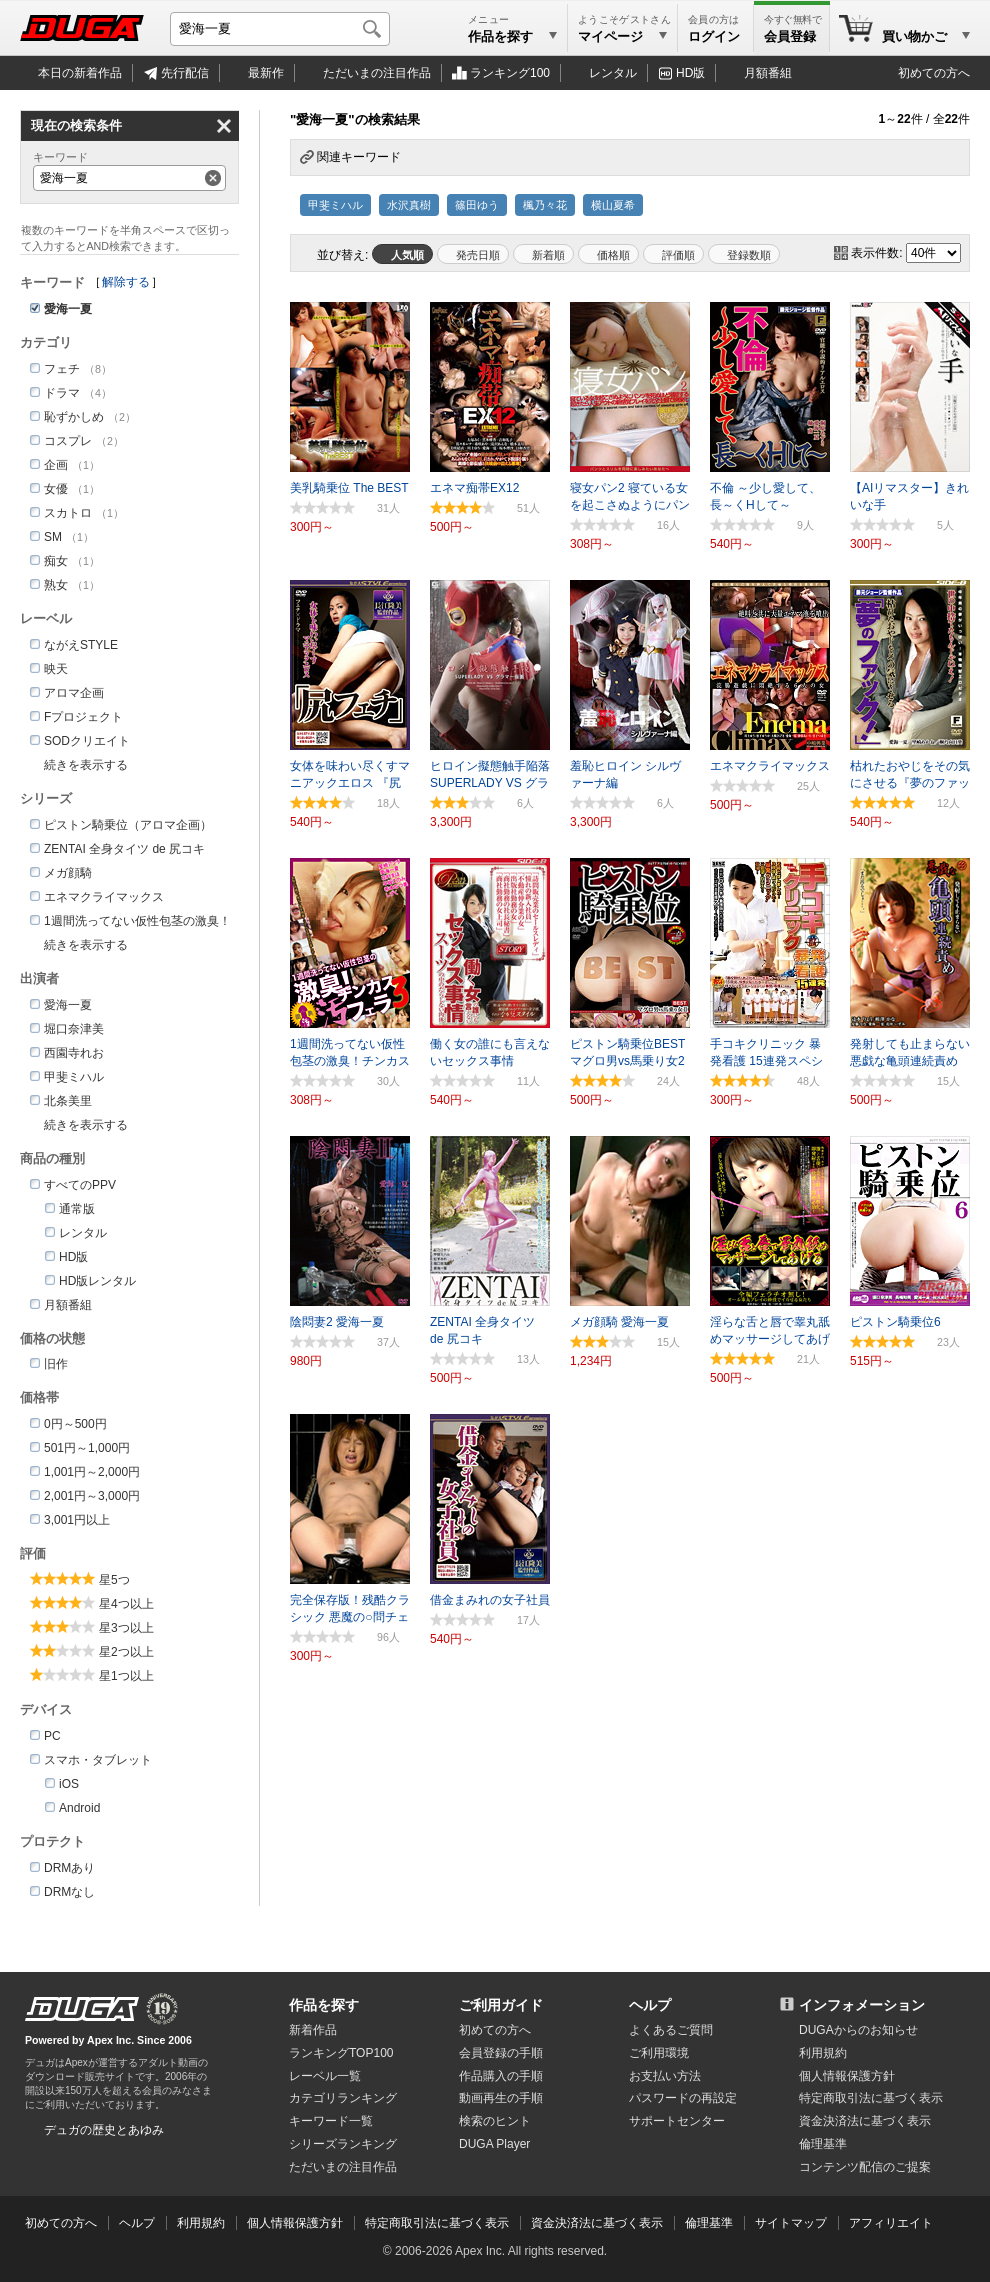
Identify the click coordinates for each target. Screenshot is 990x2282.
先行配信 (185, 73)
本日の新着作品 (80, 73)
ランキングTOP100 (341, 2053)
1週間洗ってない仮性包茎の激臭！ (137, 921)
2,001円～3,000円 (92, 1496)
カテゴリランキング (343, 2098)
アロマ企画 (74, 693)
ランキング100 (510, 73)
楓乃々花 (545, 205)
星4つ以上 (126, 1604)
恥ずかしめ (74, 417)
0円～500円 (75, 1424)
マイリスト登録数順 (744, 254)
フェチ (62, 369)
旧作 (56, 1364)
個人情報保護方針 (847, 2076)
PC (52, 1736)
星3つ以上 (126, 1628)
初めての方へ (934, 73)
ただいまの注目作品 (343, 2167)
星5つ (114, 1580)
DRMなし (69, 1892)
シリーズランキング (343, 2144)
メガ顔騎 (68, 873)
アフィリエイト (891, 2223)
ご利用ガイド (501, 2005)
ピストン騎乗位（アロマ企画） (128, 825)
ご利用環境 (659, 2053)
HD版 (690, 73)
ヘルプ (650, 2005)
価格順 (613, 255)
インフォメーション (862, 2005)
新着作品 (313, 2030)
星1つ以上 (126, 1676)
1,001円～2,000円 (92, 1472)
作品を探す (324, 2005)
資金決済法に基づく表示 (597, 2223)
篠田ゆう (477, 205)
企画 (56, 465)
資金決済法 (865, 2121)
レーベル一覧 (325, 2076)
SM (53, 537)
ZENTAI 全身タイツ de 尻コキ (124, 849)
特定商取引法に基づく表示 (437, 2223)
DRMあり (69, 1868)
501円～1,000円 (87, 1448)
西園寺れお (74, 1053)
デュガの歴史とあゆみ (104, 2130)
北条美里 (68, 1101)
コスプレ (68, 441)
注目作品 (377, 73)
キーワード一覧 (331, 2121)
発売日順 (478, 255)
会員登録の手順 (501, 2053)
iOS (69, 1784)
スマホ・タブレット (98, 1760)
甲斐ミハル (335, 205)
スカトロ (68, 513)
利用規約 (823, 2053)
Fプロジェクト (83, 717)
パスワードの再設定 (683, 2098)
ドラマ (62, 393)
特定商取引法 (871, 2098)
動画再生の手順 (501, 2098)
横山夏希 (613, 205)
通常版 (77, 1209)
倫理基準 (823, 2144)
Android (79, 1808)
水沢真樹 (409, 205)
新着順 (548, 255)
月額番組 (768, 73)
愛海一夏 (68, 1005)
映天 (56, 669)
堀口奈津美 (74, 1029)
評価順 (678, 255)
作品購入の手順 (501, 2076)
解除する (126, 282)
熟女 (56, 585)
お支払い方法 (665, 2076)
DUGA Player (494, 2144)
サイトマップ (791, 2223)
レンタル (613, 73)
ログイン (714, 36)
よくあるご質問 (671, 2030)
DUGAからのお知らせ (858, 2030)
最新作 (266, 73)
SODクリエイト (87, 741)
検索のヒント (495, 2121)
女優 (56, 489)
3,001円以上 (77, 1520)
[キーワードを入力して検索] (280, 29)
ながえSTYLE (81, 645)
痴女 (56, 561)
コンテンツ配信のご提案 (865, 2167)
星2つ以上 (126, 1652)
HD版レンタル (97, 1281)
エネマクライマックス (104, 897)
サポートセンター (677, 2121)
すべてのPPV (80, 1185)
